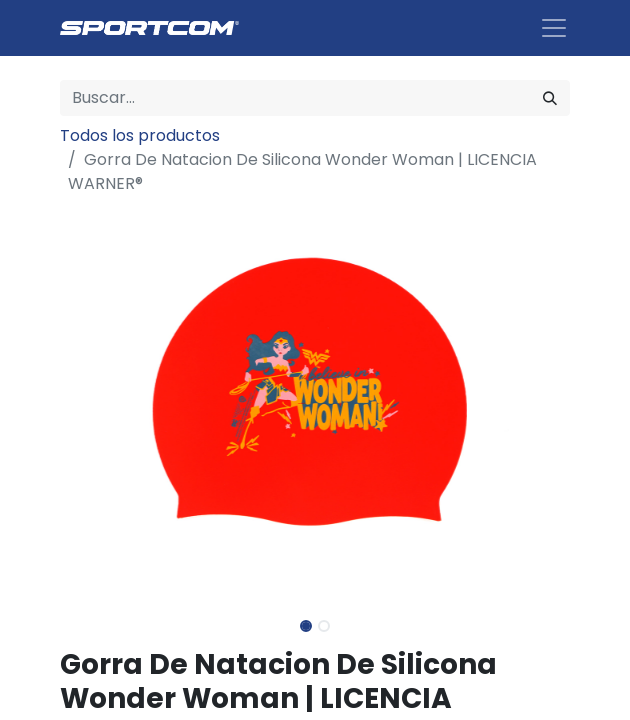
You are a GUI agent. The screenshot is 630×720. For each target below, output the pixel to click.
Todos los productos (140, 135)
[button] (98, 404)
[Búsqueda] (550, 98)
